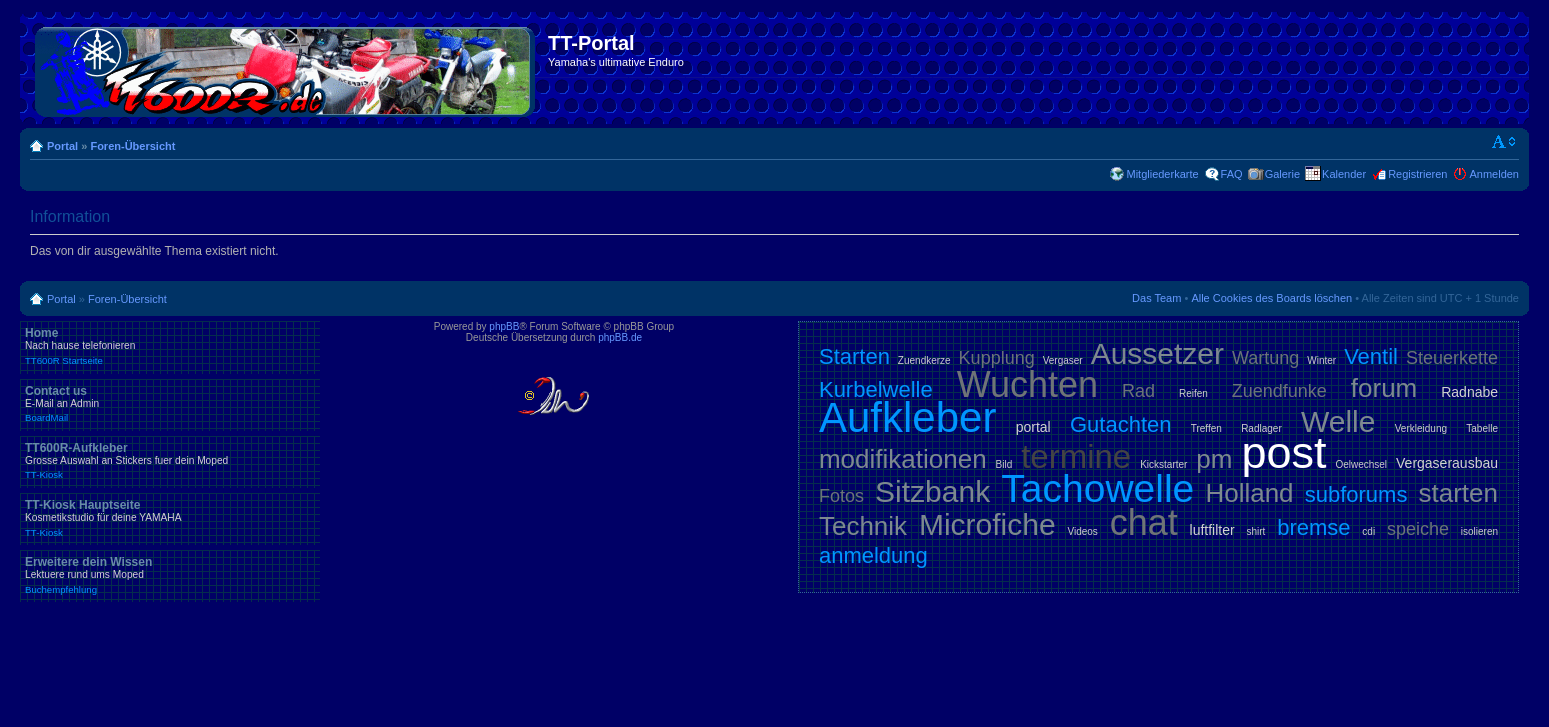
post (1283, 452)
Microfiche (987, 524)
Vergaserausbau (1447, 463)
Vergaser (1063, 360)
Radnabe (1469, 392)
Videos (1082, 531)
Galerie (1282, 174)
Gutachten (1121, 424)
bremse (1313, 527)
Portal (62, 146)
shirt (1255, 531)
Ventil (1371, 356)
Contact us (170, 404)
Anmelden (1494, 174)
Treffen (1206, 428)
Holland (1249, 493)
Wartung (1265, 358)
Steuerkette (1452, 358)
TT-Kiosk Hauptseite (170, 518)
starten (1459, 493)
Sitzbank (932, 491)
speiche (1418, 529)
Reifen (1193, 393)
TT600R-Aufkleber (170, 461)
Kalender (1344, 174)
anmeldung (873, 555)
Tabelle (1482, 428)
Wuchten (1027, 384)
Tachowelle (1097, 488)
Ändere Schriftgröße (1504, 142)
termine (1076, 456)
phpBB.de (620, 337)
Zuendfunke (1279, 391)
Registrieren (1417, 174)
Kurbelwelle (876, 389)
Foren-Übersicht (132, 146)
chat (1144, 522)
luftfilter (1212, 530)
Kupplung (997, 358)
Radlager (1261, 428)
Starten (854, 356)
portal (1033, 427)
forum (1384, 388)
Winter (1321, 360)
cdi (1368, 531)
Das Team (1156, 298)
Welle (1338, 421)
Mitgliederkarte (1162, 174)
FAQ (1232, 174)
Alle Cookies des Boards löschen (1271, 298)
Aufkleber (907, 417)
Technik (863, 526)
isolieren (1479, 531)
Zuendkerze (924, 360)
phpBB (504, 326)
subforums (1356, 494)
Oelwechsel (1361, 464)
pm (1214, 459)
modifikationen (903, 459)
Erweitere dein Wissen (170, 575)
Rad (1138, 391)
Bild (1004, 464)
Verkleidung (1421, 428)
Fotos (841, 496)
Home (170, 346)
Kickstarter (1163, 464)
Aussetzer (1157, 353)
